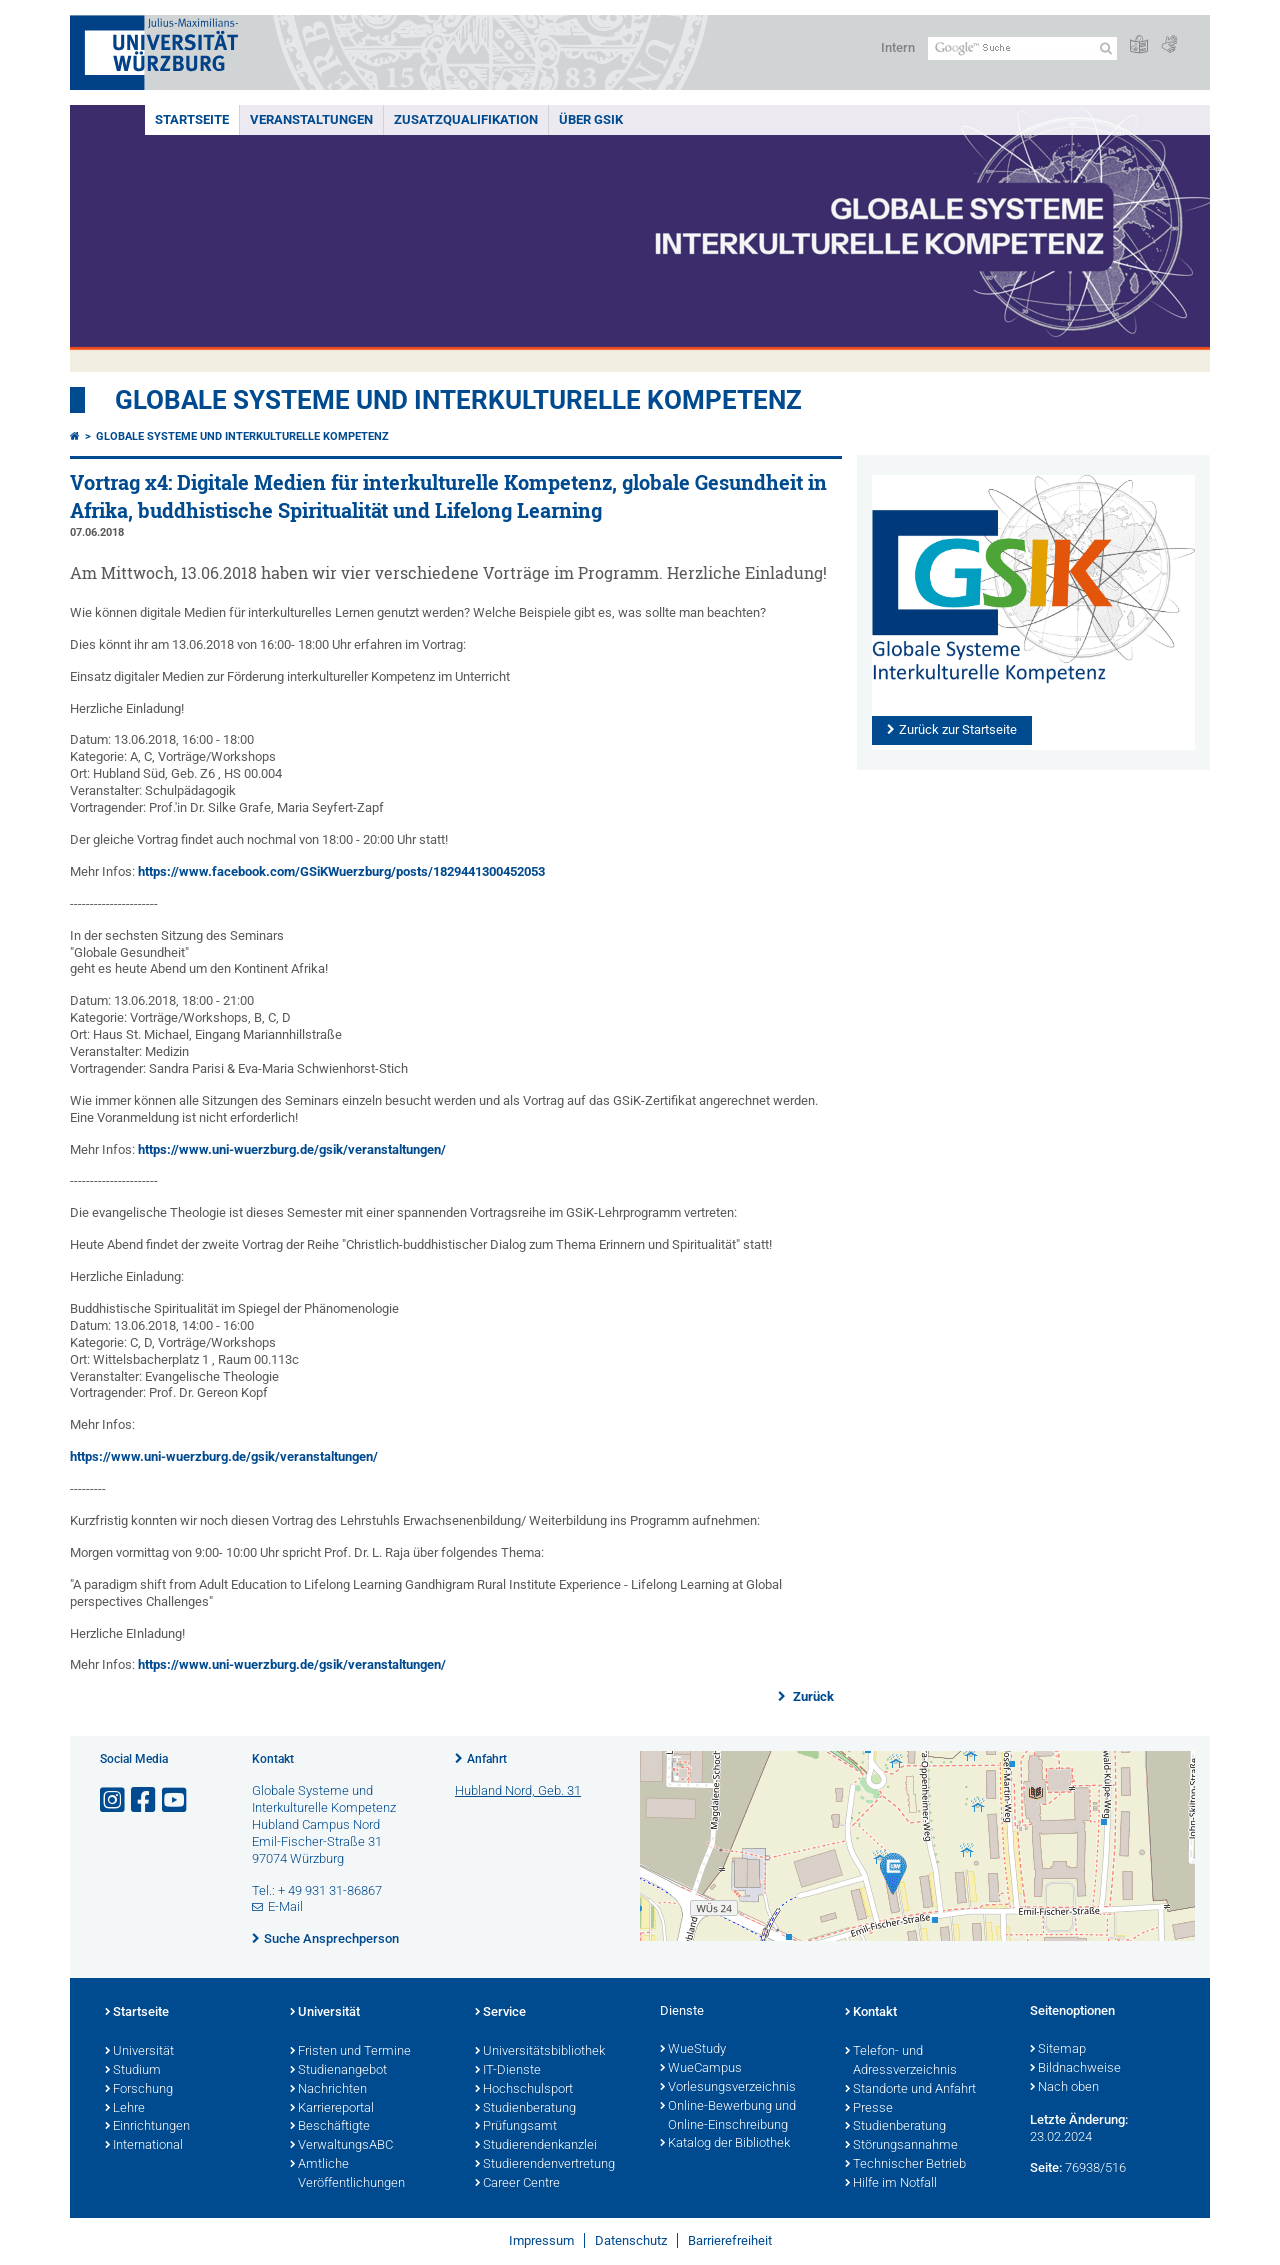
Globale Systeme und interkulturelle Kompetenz (242, 436)
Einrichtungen (147, 2127)
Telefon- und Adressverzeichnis (901, 2061)
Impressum (541, 2240)
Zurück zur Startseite (958, 729)
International (144, 2146)
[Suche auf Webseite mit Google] (1022, 48)
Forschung (139, 2090)
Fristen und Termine (350, 2052)
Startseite (192, 119)
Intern (898, 47)
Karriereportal (332, 2109)
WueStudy (693, 2050)
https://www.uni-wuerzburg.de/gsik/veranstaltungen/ (292, 1149)
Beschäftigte (330, 2127)
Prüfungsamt (516, 2127)
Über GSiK (591, 119)
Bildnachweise (1075, 2069)
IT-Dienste (508, 2071)
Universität (139, 2052)
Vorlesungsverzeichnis (728, 2088)
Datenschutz (631, 2240)
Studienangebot (338, 2071)
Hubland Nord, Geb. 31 (518, 1790)
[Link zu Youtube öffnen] (176, 1800)
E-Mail (285, 1906)
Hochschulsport (524, 2090)
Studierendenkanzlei (536, 2146)
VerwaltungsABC (341, 2146)
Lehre (125, 2109)
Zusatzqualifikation (466, 119)
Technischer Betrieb (905, 2165)
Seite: (1046, 2167)
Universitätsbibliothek (540, 2052)
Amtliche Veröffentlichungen (347, 2174)
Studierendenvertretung (545, 2165)
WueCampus (701, 2069)
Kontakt (871, 2013)
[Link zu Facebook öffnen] (145, 1800)
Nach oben (1064, 2088)
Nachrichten (328, 2090)
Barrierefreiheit (730, 2240)
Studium (133, 2071)
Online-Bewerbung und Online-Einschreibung (728, 2116)
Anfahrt (487, 1759)
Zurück (812, 1696)
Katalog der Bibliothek (725, 2144)
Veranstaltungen (311, 119)
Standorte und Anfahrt (910, 2090)
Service (500, 2013)
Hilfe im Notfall (891, 2184)
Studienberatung (525, 2109)
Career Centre (517, 2184)
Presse (869, 2109)
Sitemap (1058, 2050)
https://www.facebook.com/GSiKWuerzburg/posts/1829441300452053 (341, 871)
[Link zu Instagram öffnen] (114, 1800)
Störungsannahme (901, 2146)
